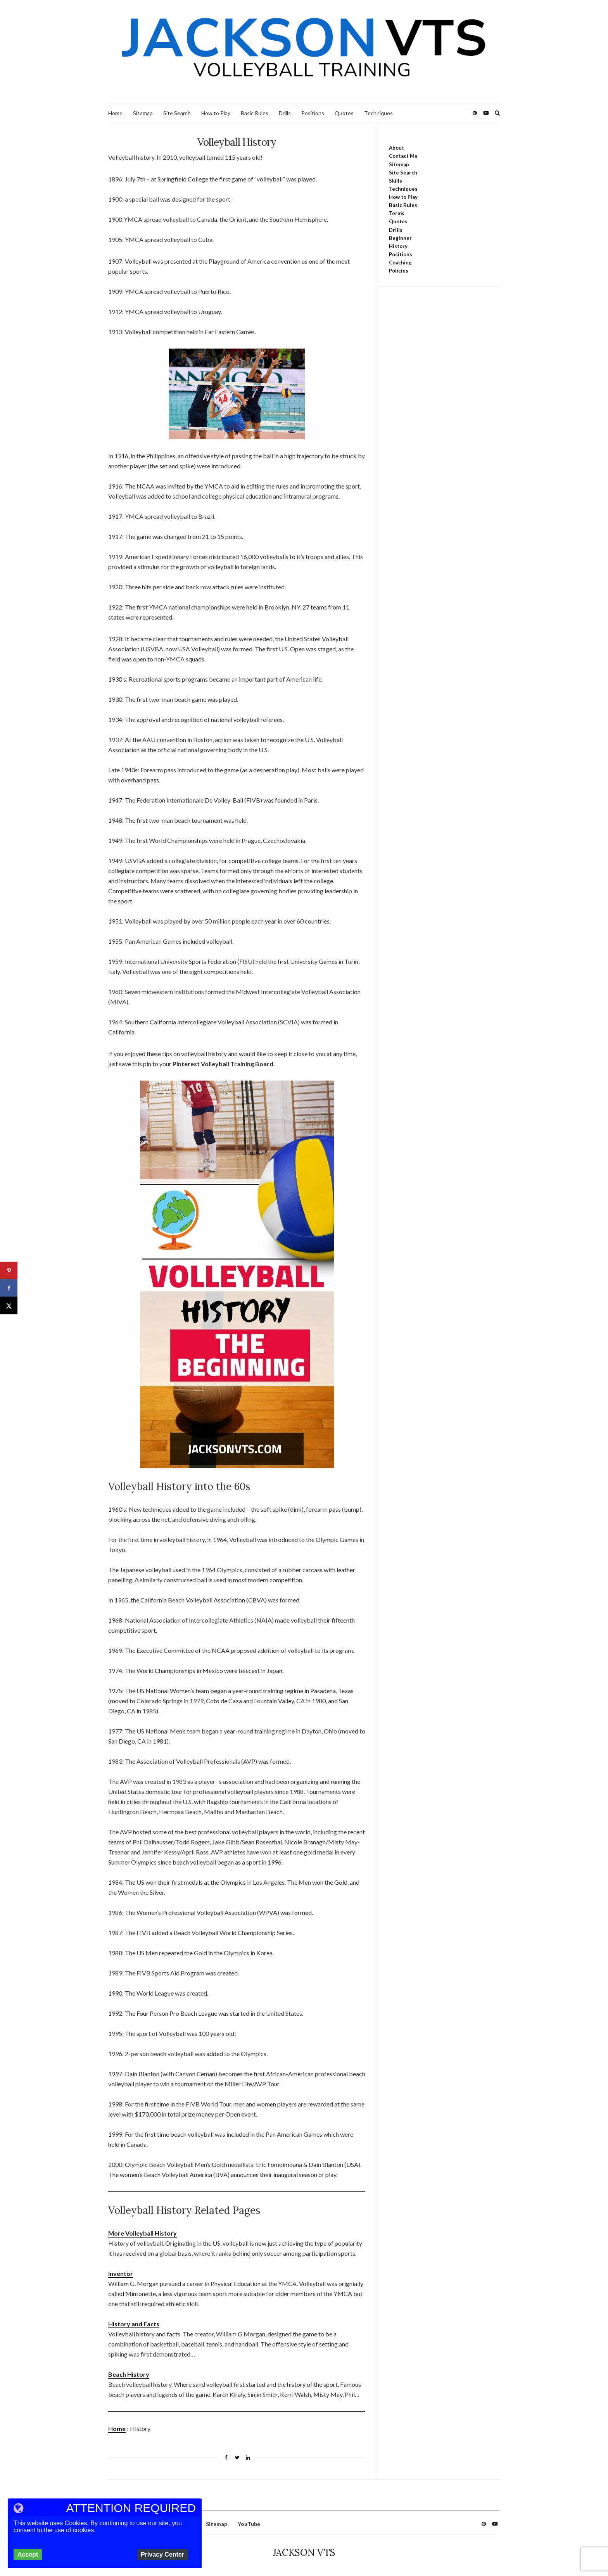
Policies (398, 271)
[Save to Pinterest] (8, 1270)
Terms (396, 213)
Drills (285, 113)
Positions (312, 113)
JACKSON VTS (304, 2553)
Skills (395, 181)
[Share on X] (8, 1305)
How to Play (215, 113)
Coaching (400, 262)
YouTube (249, 2524)
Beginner (400, 238)
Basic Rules (254, 113)
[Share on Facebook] (8, 1288)
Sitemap (143, 113)
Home (115, 113)
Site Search (177, 113)
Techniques (378, 113)
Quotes (344, 113)
